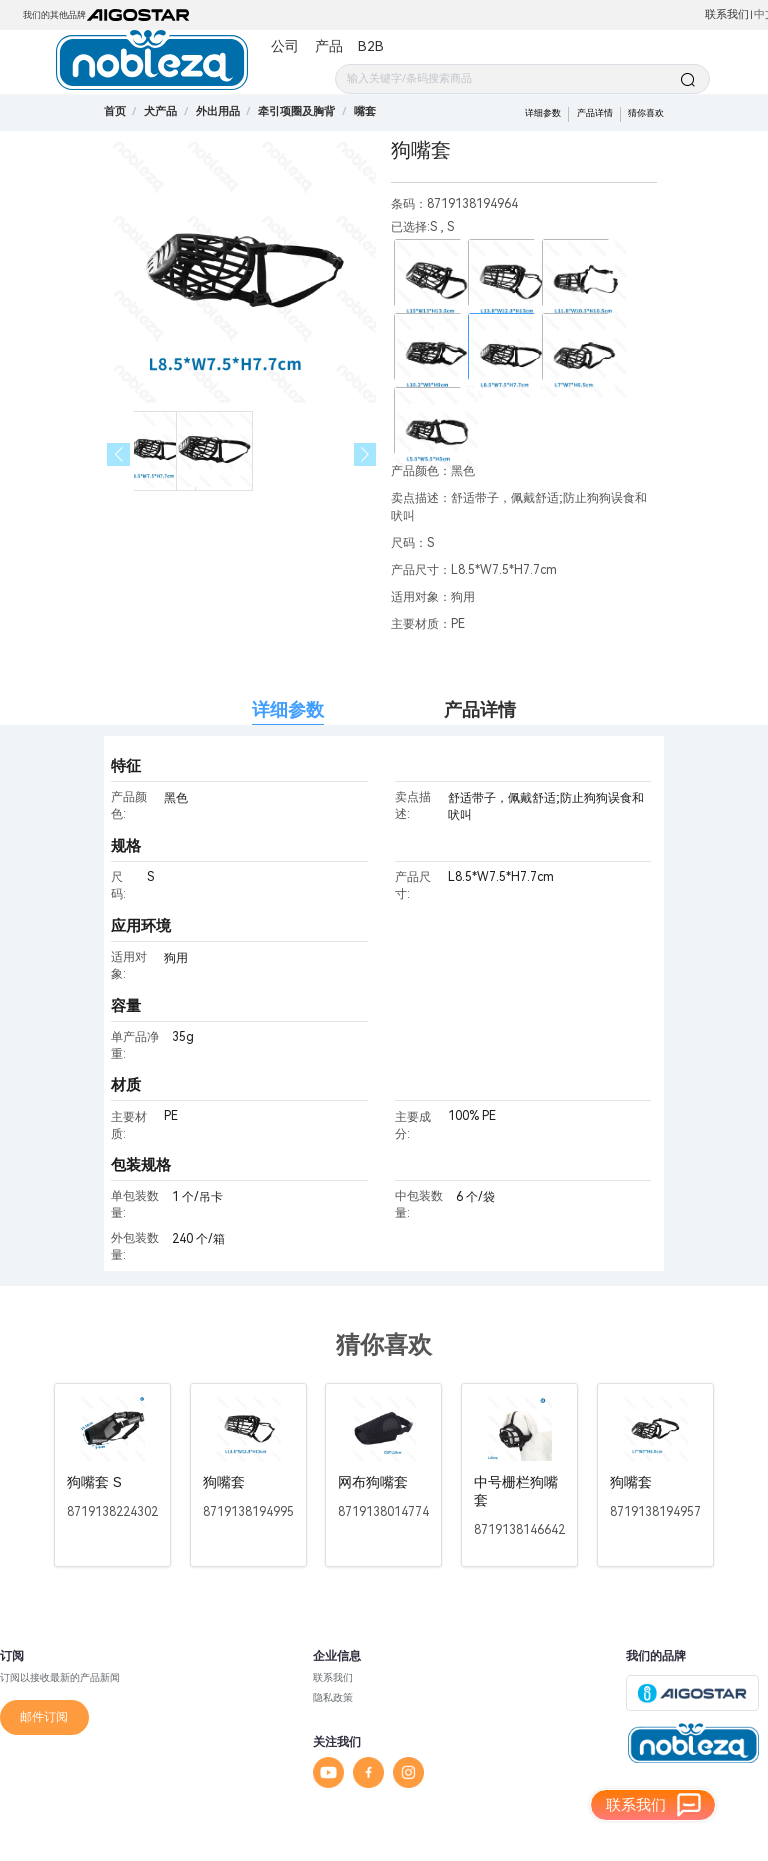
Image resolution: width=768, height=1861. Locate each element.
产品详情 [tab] (480, 709)
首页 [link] (115, 111)
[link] (160, 111)
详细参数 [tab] (288, 709)
